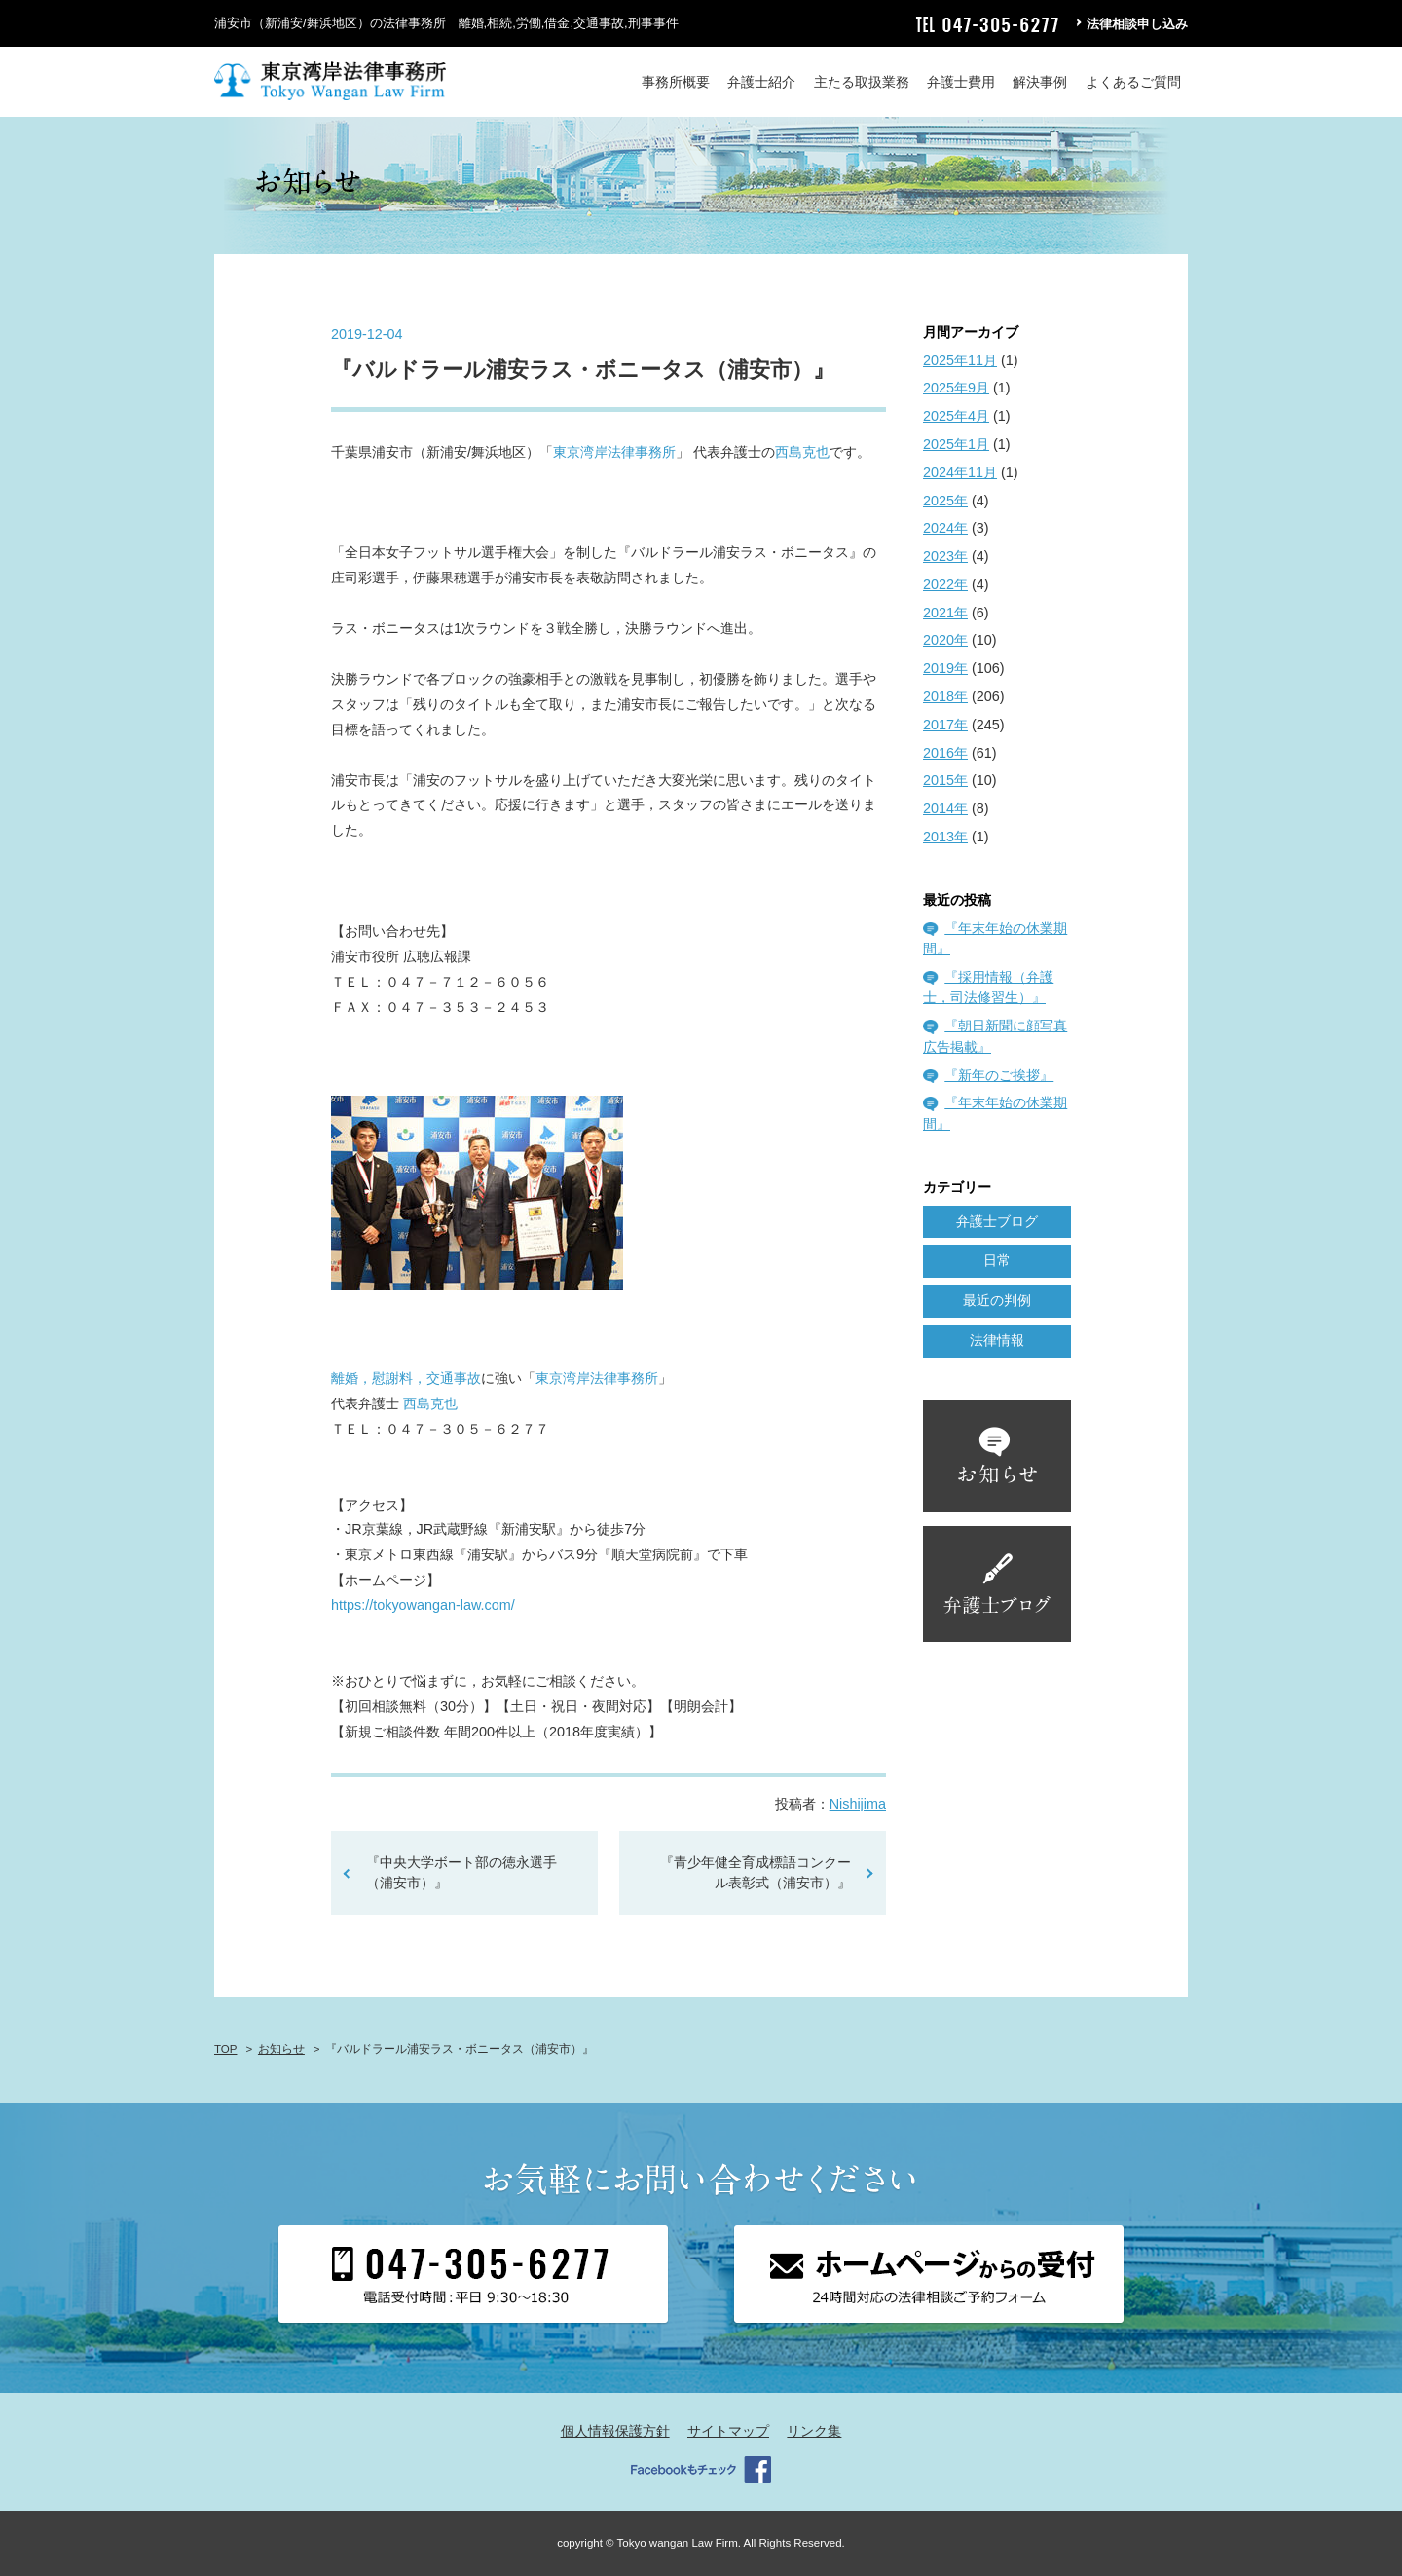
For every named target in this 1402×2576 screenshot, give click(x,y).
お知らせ (281, 2049)
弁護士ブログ (997, 1221)
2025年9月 (956, 387)
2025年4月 (956, 416)
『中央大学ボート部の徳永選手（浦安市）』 (461, 1872)
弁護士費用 (961, 82)
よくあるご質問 (1133, 82)
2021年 (945, 612)
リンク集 (814, 2431)
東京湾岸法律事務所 (614, 452)
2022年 (945, 584)
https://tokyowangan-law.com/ (423, 1605)
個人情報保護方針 (615, 2431)
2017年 (945, 724)
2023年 (945, 556)
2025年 (945, 500)
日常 (997, 1260)
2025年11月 (960, 360)
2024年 (945, 528)
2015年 (945, 780)
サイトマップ (728, 2431)
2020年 (945, 640)
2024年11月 (960, 472)
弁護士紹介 (761, 82)
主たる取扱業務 (861, 82)
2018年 (945, 696)
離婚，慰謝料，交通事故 (406, 1378)
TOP (225, 2049)
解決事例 (1040, 82)
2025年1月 (956, 444)
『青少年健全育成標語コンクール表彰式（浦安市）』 (755, 1872)
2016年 (945, 753)
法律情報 (997, 1340)
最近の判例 (997, 1300)
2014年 (945, 808)
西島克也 (802, 452)
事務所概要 (676, 82)
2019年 (945, 668)
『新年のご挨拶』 (998, 1075)
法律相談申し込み (1137, 24)
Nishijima (858, 1803)
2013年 (945, 836)
